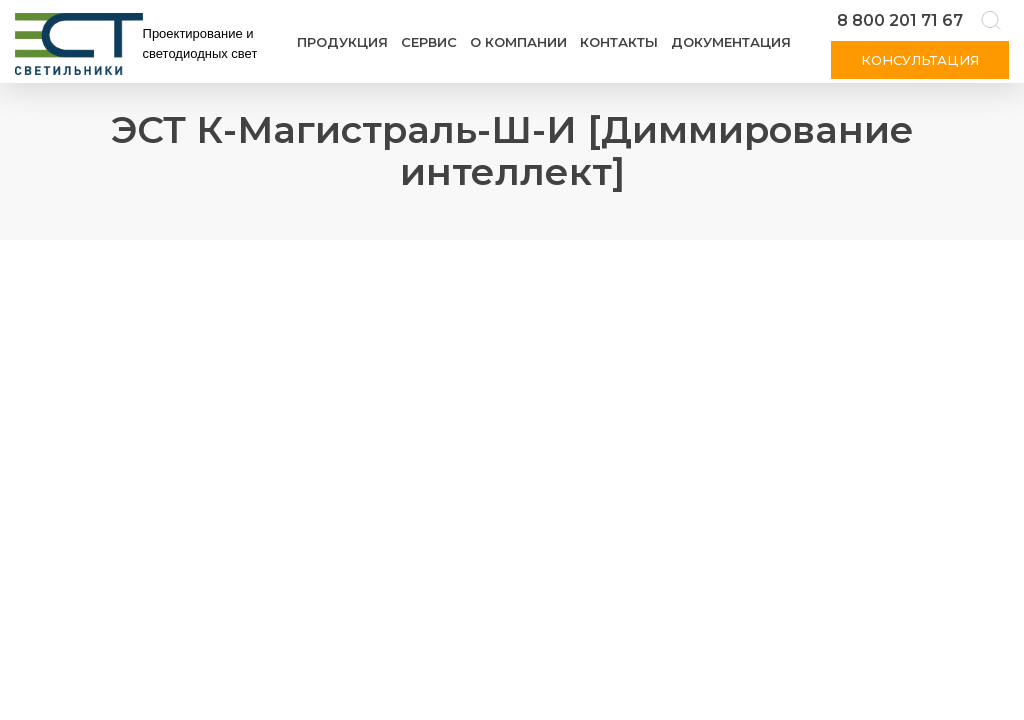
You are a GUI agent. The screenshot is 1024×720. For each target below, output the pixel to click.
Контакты (619, 42)
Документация (731, 42)
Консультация (920, 60)
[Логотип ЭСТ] (140, 44)
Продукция (342, 42)
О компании (518, 42)
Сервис (429, 42)
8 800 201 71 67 (900, 20)
